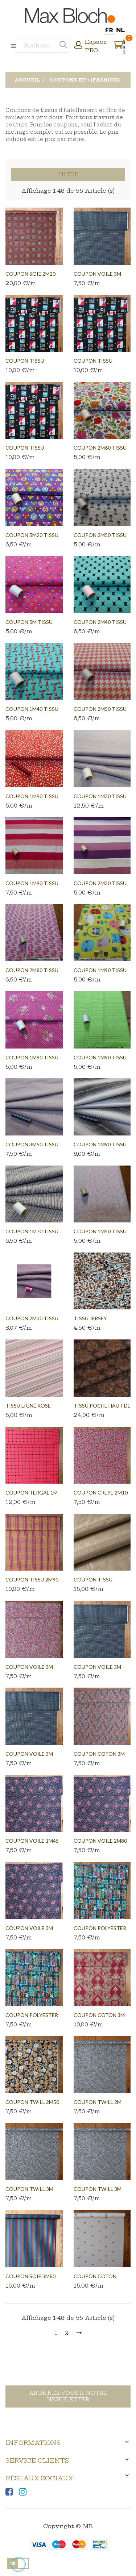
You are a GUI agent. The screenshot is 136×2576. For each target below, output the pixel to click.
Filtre (68, 174)
